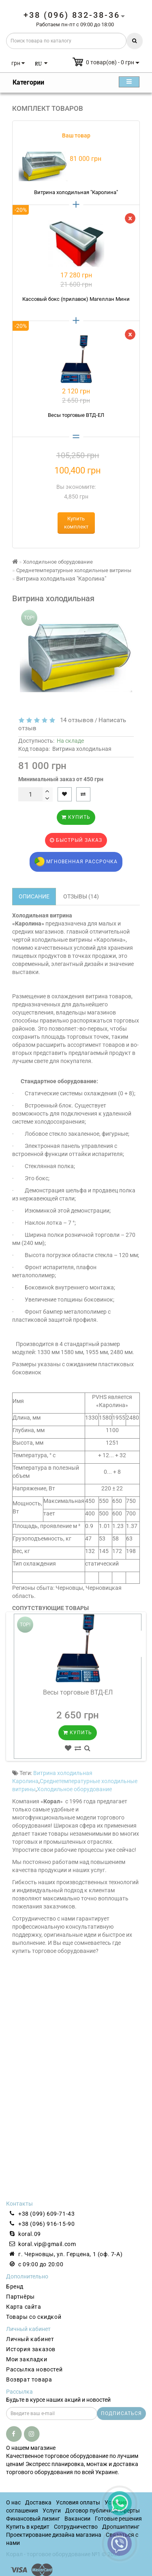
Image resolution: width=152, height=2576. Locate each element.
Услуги (52, 2510)
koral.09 (29, 2234)
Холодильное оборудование (74, 1789)
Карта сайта (23, 2306)
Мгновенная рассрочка (76, 862)
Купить (76, 817)
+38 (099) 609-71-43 (46, 2213)
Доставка (38, 2502)
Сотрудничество (76, 2526)
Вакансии (77, 2518)
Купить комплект (76, 523)
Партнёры (20, 2296)
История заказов (31, 2349)
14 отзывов (75, 720)
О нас (13, 2502)
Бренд (15, 2286)
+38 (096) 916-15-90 (46, 2224)
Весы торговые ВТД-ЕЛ (78, 1692)
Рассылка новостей (34, 2369)
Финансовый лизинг (33, 2518)
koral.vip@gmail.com (47, 2244)
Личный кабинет (30, 2339)
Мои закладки (26, 2359)
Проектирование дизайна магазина (53, 2535)
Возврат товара (29, 2379)
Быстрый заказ (76, 840)
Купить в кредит (27, 2526)
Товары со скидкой (33, 2317)
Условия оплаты (78, 2502)
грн (18, 63)
